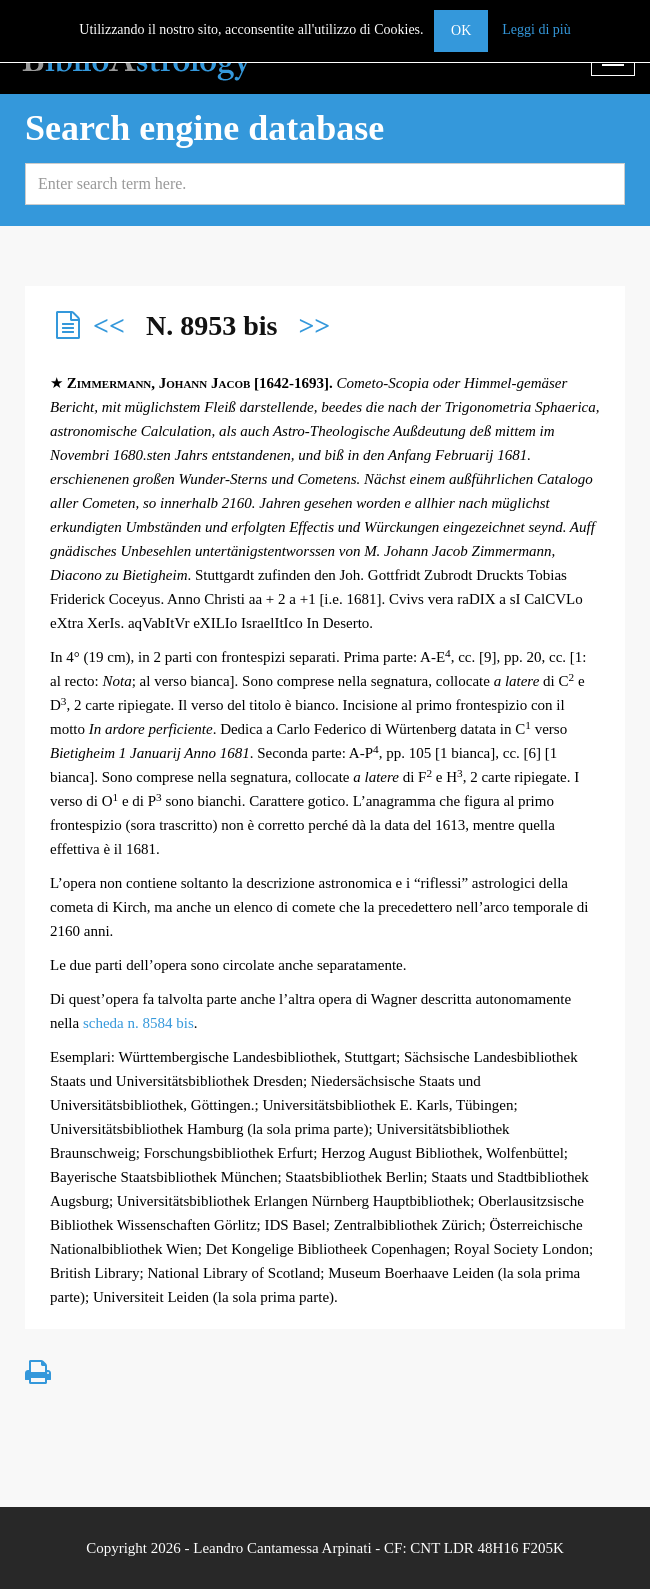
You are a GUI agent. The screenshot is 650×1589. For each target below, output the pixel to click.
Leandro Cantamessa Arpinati (282, 1548)
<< (109, 325)
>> (314, 325)
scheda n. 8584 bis (138, 1023)
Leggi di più (536, 29)
